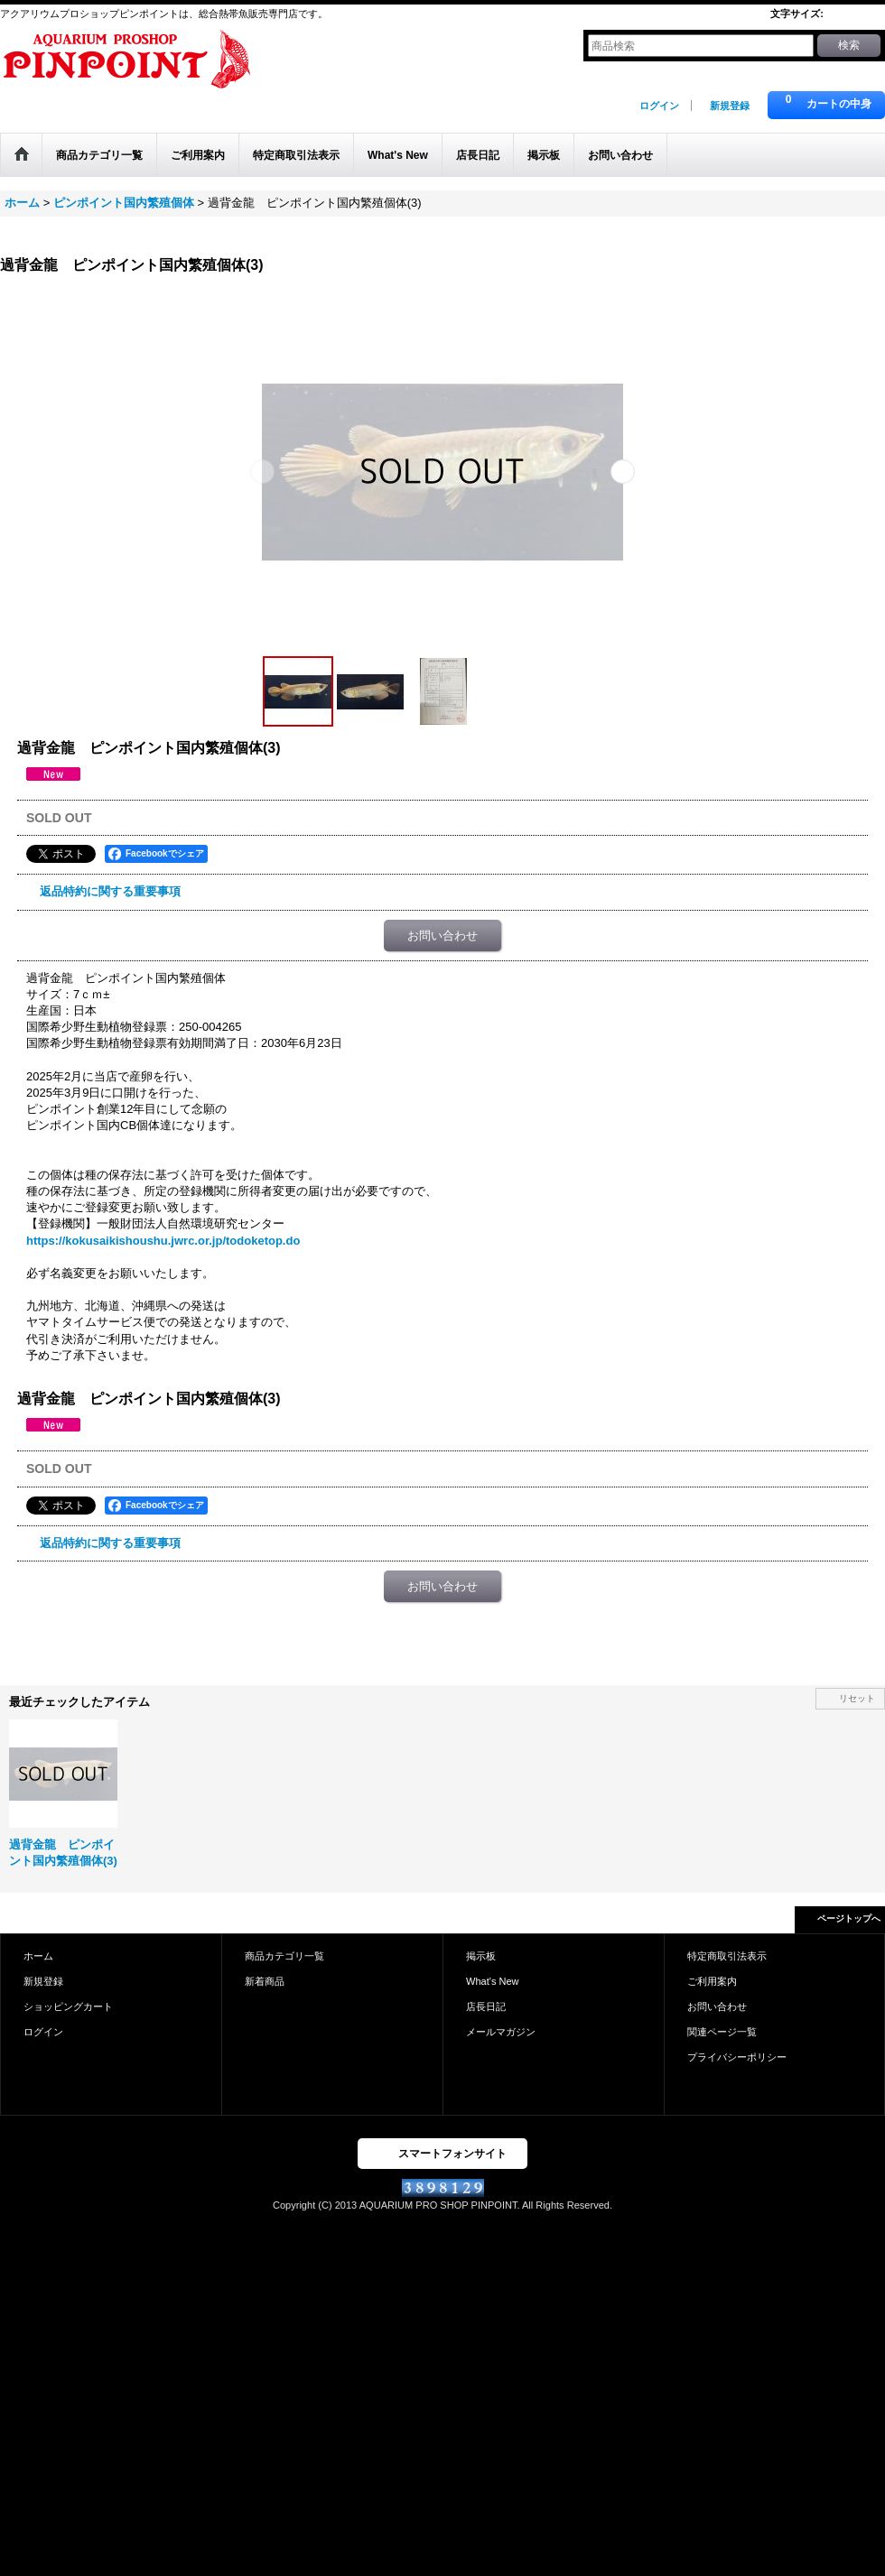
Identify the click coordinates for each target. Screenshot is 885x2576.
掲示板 (481, 1956)
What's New (492, 1981)
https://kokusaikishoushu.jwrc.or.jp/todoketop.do (163, 1240)
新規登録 (730, 105)
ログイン (659, 105)
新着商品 (264, 1981)
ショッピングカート (68, 2006)
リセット (857, 1698)
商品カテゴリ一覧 (284, 1956)
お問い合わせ (442, 935)
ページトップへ (848, 1918)
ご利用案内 (712, 1981)
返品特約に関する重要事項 (110, 891)
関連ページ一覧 (722, 2031)
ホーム (38, 1956)
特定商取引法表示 (727, 1956)
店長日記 (486, 2006)
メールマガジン (501, 2031)
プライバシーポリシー (737, 2057)
